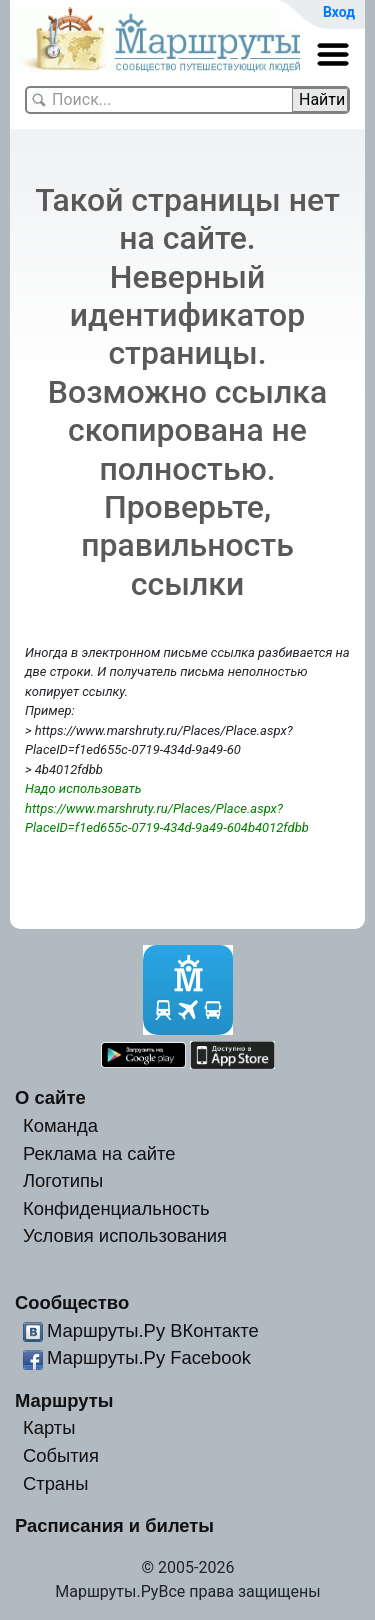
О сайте (50, 1097)
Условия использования (125, 1235)
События (61, 1455)
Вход (339, 12)
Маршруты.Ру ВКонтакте (153, 1330)
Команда (60, 1125)
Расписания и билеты (114, 1525)
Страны (56, 1483)
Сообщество (72, 1302)
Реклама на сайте (99, 1153)
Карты (49, 1427)
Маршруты (64, 1400)
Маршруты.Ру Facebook (149, 1357)
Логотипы (63, 1180)
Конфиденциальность (116, 1208)
